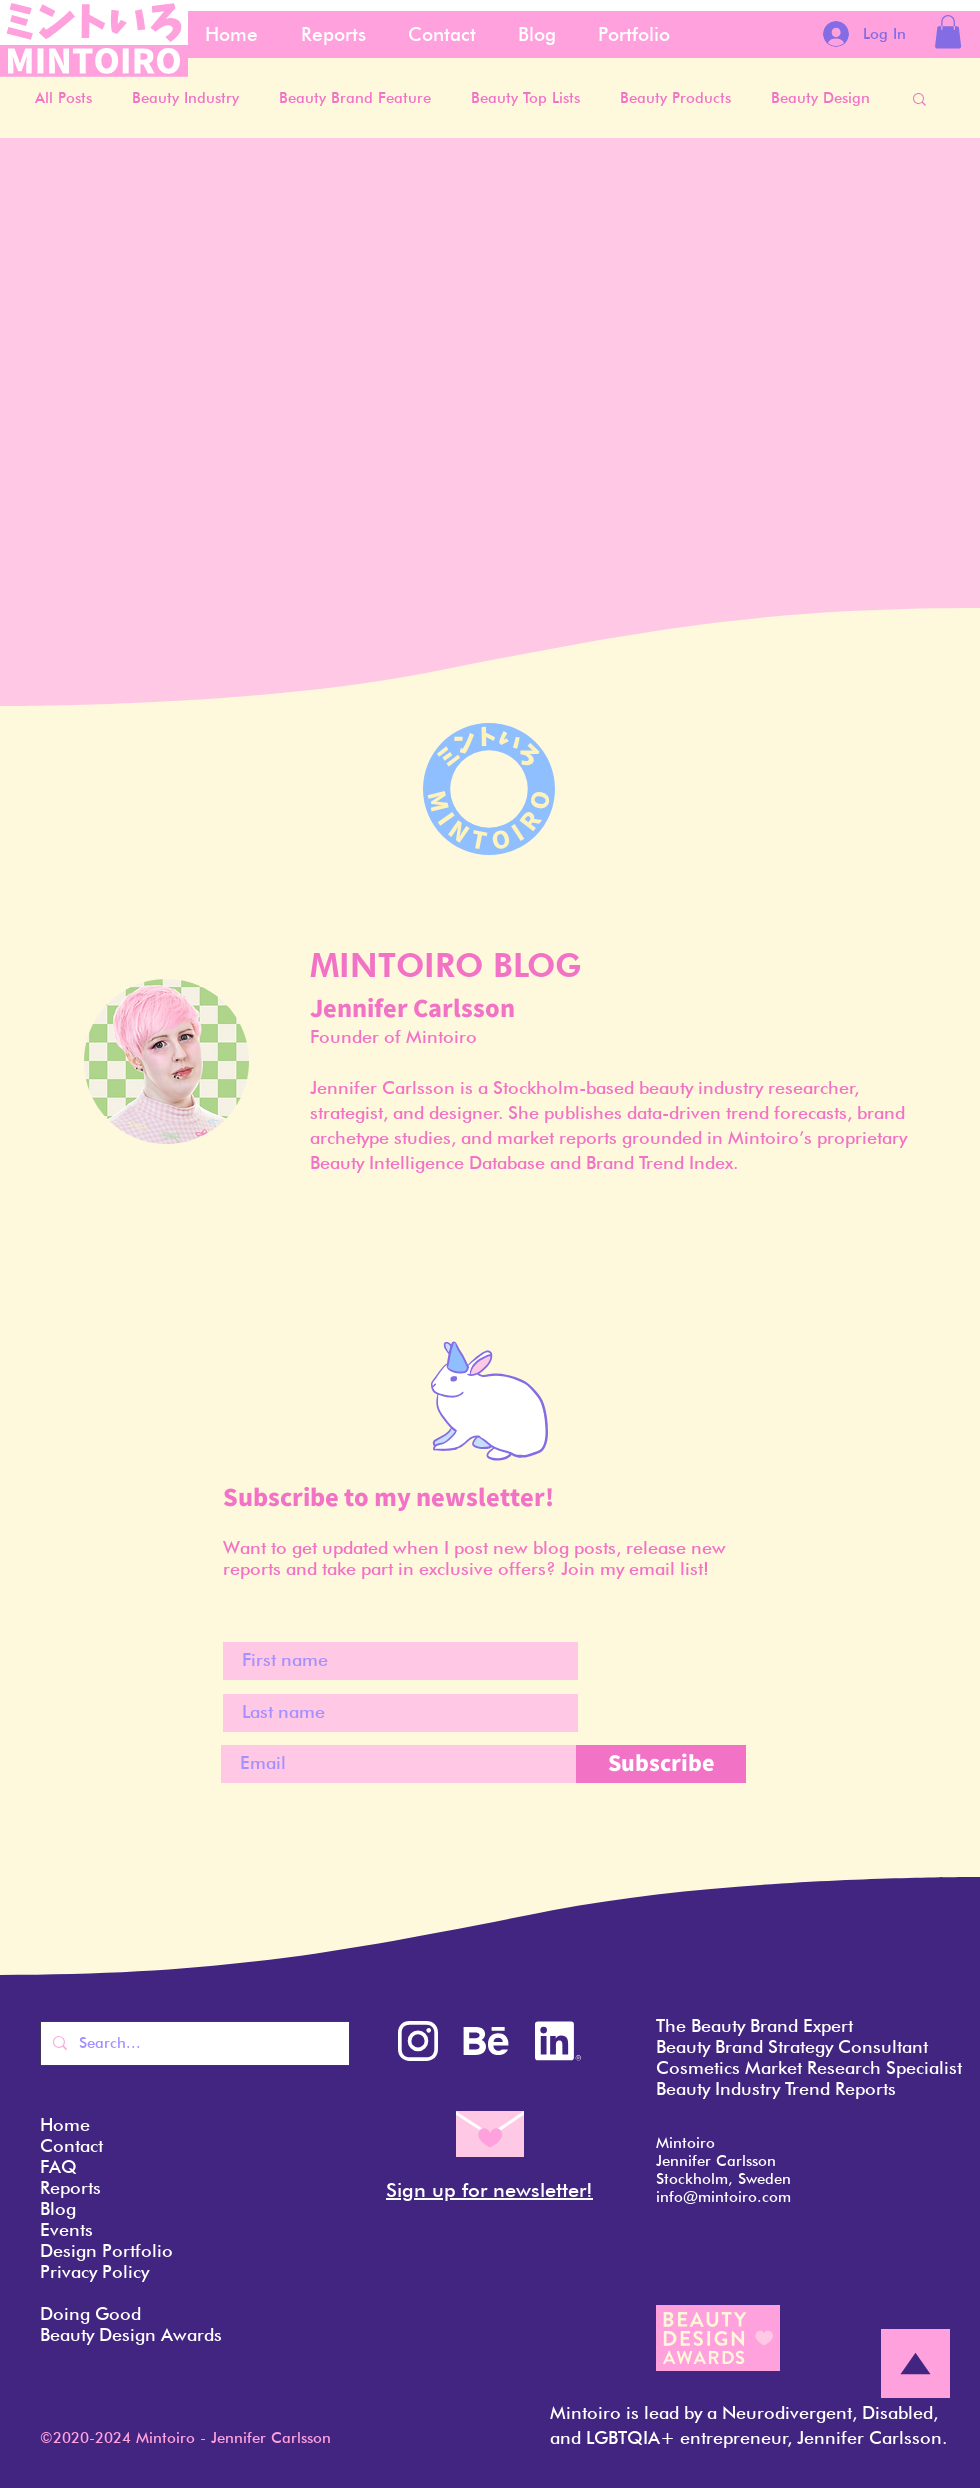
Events (66, 2229)
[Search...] (193, 2043)
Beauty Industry (185, 98)
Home (65, 2124)
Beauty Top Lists (525, 98)
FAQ (58, 2166)
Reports (70, 2187)
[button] (948, 31)
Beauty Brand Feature (355, 98)
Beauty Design (820, 98)
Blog (58, 2208)
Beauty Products (675, 98)
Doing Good (90, 2313)
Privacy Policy (94, 2271)
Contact (71, 2145)
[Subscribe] (661, 1764)
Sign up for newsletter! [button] (489, 2190)
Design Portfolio (106, 2250)
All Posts (63, 98)
